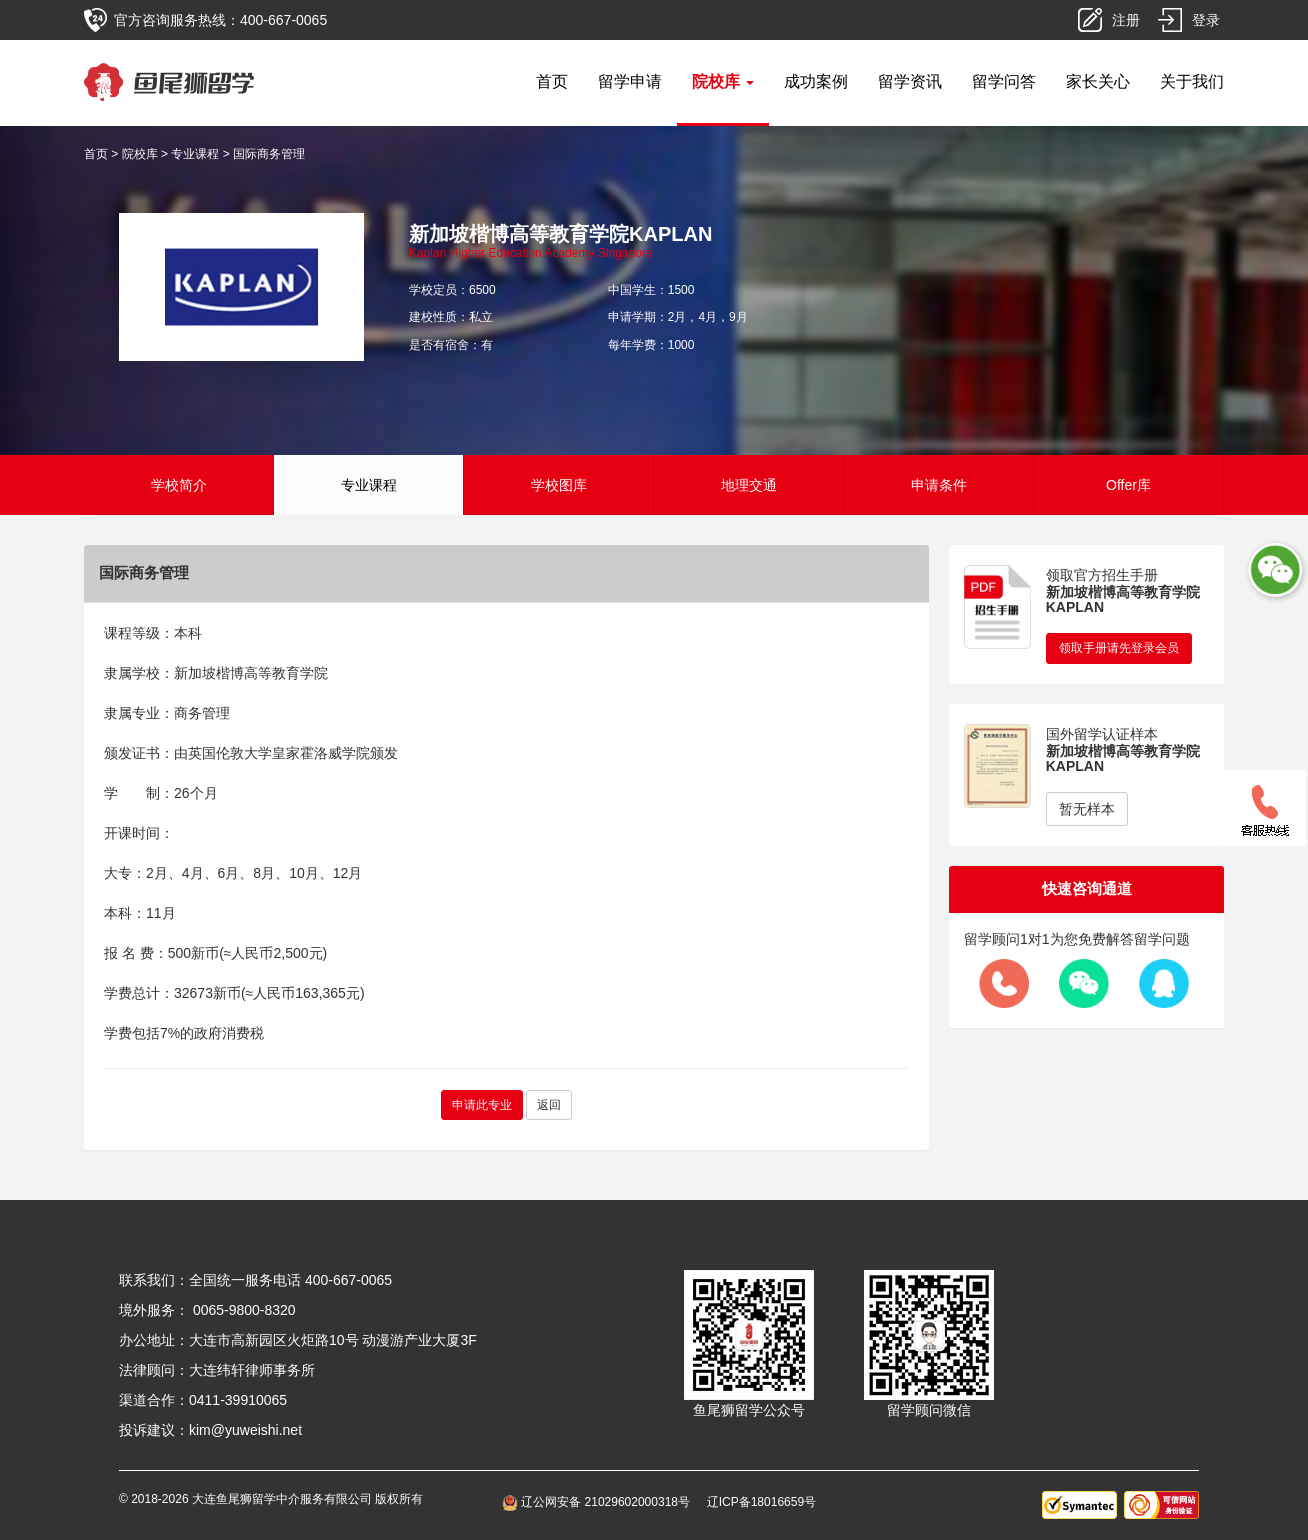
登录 (1206, 20)
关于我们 (1192, 81)
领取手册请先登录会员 (1119, 648)
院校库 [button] (723, 81)
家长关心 (1098, 81)
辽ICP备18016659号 (761, 1502)
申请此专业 (482, 1105)
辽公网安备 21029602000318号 (599, 1502)
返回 (549, 1105)
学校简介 (179, 485)
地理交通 (749, 485)
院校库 (140, 154)
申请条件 (939, 485)
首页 (552, 81)
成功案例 (816, 81)
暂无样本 (1087, 809)
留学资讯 (910, 81)
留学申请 (630, 81)
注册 (1126, 20)
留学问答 (1004, 81)
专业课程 (195, 154)
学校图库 (559, 485)
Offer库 (1128, 485)
